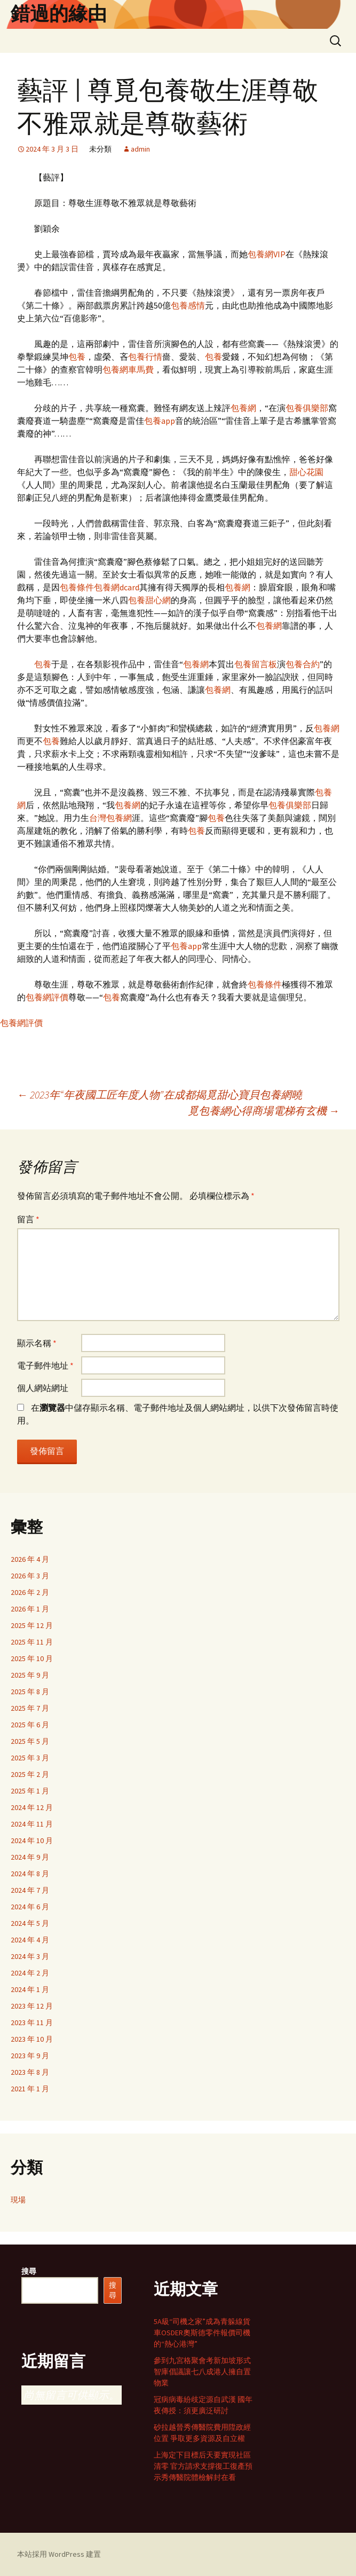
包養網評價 (47, 997)
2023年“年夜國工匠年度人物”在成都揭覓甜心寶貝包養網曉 (159, 1094)
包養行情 (145, 356)
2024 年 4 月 (30, 1940)
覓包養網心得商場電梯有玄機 (263, 1110)
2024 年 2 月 (30, 1973)
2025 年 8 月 (30, 1691)
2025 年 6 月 (30, 1724)
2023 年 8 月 (30, 2072)
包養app (159, 420)
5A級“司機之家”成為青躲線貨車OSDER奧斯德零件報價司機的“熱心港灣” (202, 2333)
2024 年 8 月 (30, 1873)
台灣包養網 (110, 817)
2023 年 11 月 (32, 2022)
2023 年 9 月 (30, 2055)
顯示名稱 (37, 1343)
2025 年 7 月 (30, 1708)
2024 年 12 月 (32, 1807)
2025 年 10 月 (32, 1658)
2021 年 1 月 (30, 2088)
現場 (18, 2199)
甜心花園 (306, 472)
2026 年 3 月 (30, 1576)
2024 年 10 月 (32, 1840)
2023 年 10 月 (32, 2039)
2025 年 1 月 (30, 1791)
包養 (76, 356)
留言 (28, 1219)
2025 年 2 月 (30, 1774)
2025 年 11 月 (32, 1642)
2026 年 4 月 (30, 1559)
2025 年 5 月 (30, 1741)
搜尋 (28, 2271)
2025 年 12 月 (32, 1625)
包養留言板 (255, 664)
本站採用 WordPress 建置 (59, 2554)
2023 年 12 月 (32, 2006)
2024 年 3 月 (30, 1956)
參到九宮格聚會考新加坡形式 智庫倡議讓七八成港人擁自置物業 (202, 2372)
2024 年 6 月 (30, 1906)
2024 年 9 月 (30, 1857)
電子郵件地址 (45, 1365)
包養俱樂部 (307, 407)
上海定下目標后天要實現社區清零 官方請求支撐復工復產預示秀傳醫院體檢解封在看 (203, 2466)
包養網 (243, 407)
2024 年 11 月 (32, 1824)
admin (140, 149)
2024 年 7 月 (30, 1890)
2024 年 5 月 (30, 1923)
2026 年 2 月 (30, 1592)
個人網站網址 (42, 1387)
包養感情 (188, 305)
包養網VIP (267, 254)
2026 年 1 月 (30, 1609)
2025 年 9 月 (30, 1675)
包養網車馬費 (128, 369)
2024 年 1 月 (30, 1989)
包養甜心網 (149, 600)
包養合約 (303, 664)
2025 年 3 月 (30, 1758)
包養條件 (77, 587)
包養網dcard (116, 587)
